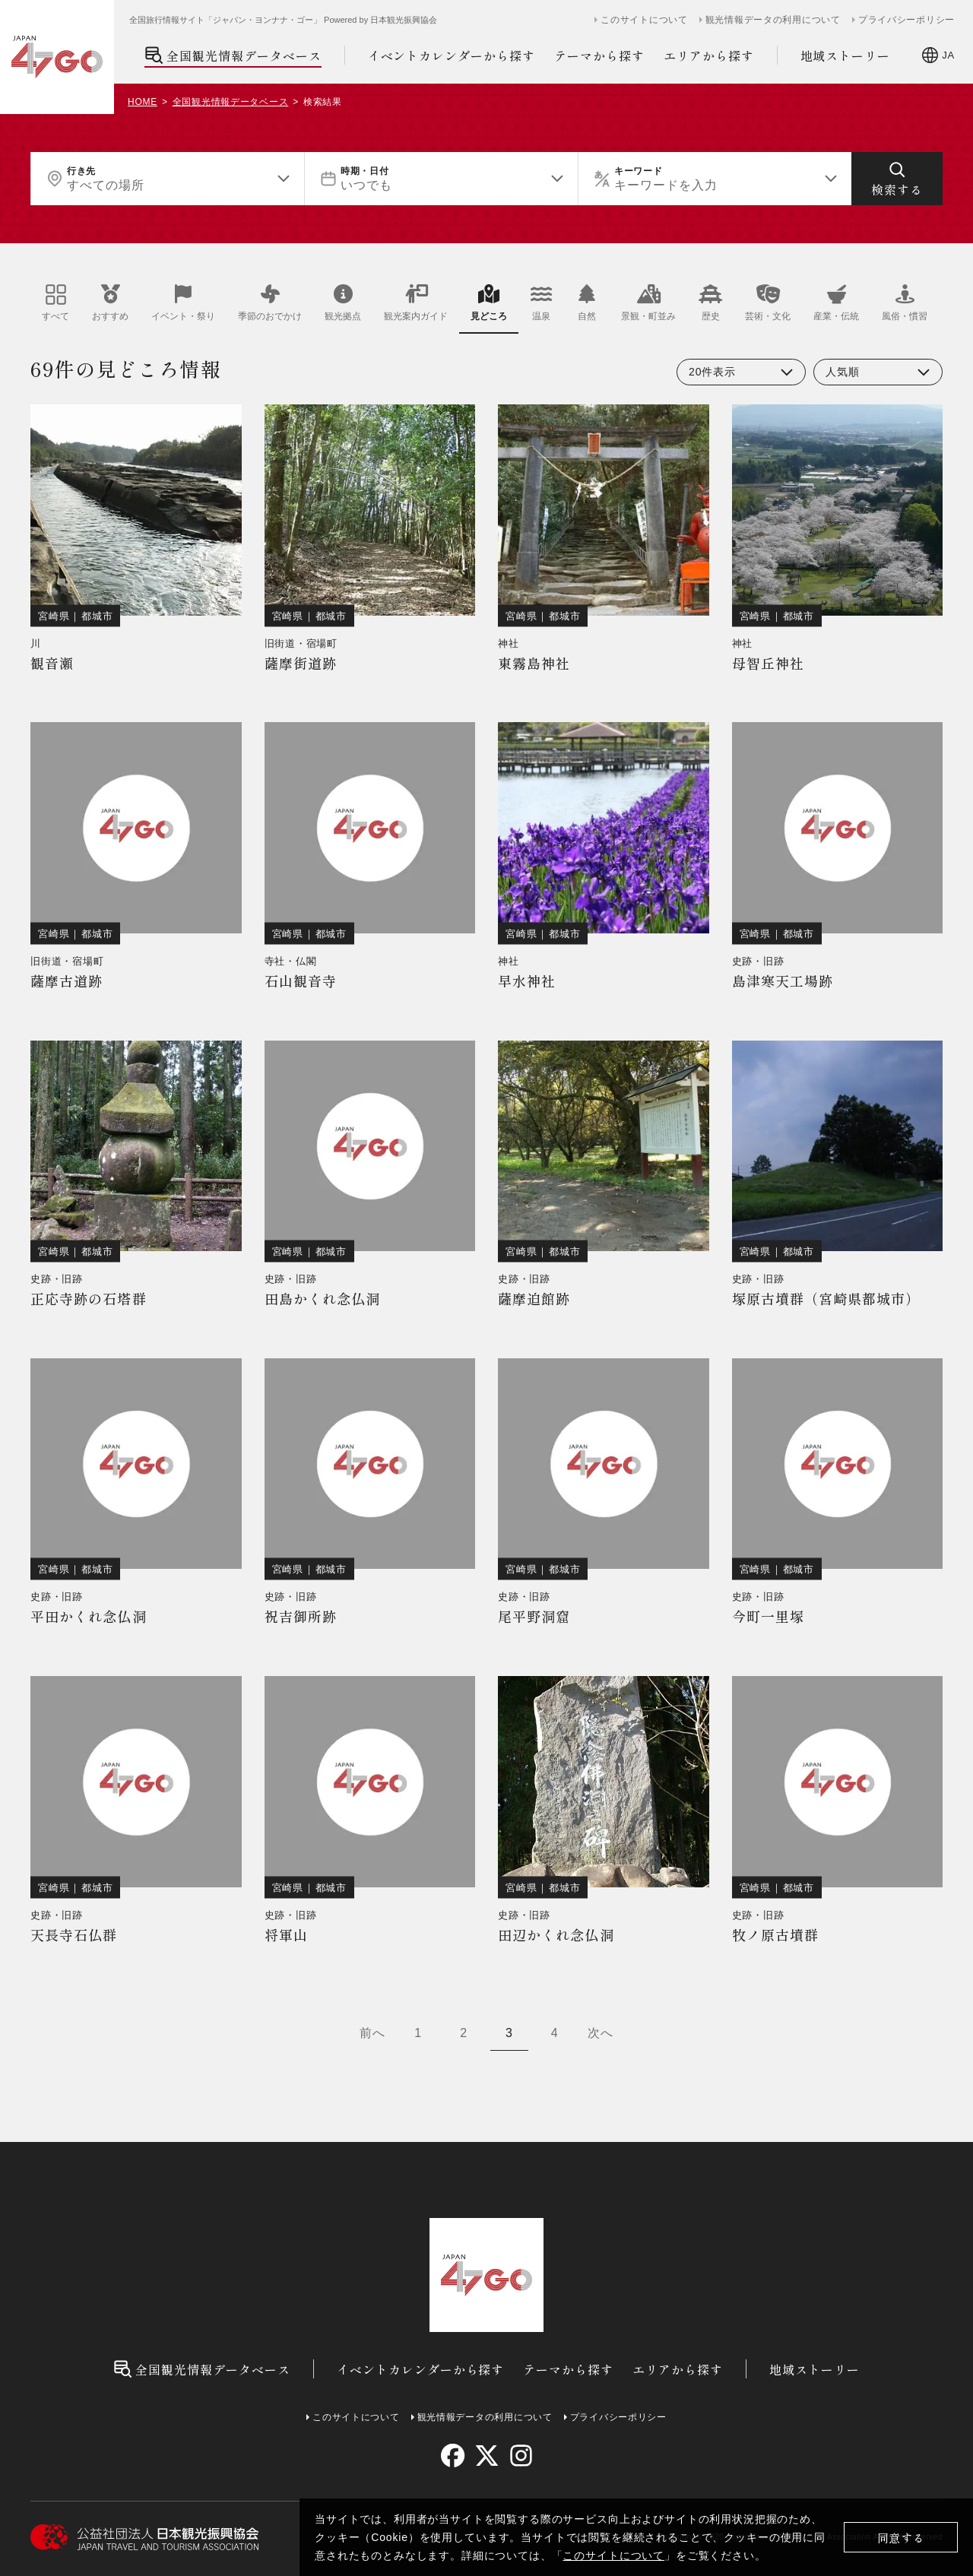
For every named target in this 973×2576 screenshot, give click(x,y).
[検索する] (897, 178)
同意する (901, 2538)
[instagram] (520, 2455)
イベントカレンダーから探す (451, 55)
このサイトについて (613, 2555)
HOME (142, 101)
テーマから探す (599, 55)
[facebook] (452, 2455)
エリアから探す (709, 55)
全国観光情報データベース (233, 55)
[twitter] (487, 2455)
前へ (372, 2032)
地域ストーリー (845, 55)
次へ (600, 2032)
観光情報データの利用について (773, 19)
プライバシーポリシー (906, 19)
